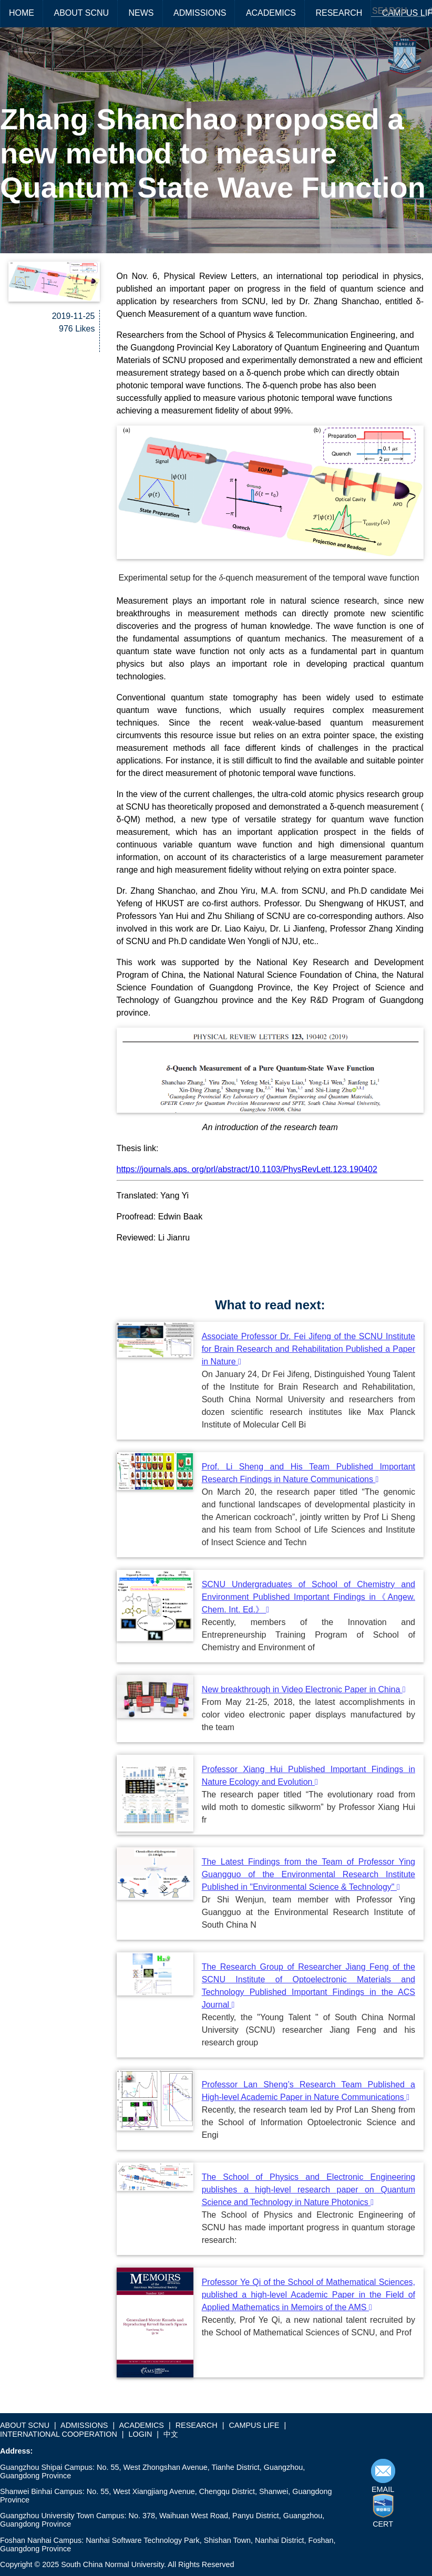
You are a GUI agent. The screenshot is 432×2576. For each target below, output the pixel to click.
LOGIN (140, 2434)
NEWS (141, 12)
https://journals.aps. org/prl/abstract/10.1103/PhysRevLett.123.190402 (247, 1169)
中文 (170, 2434)
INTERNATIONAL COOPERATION (58, 2434)
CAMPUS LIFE (254, 2425)
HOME (21, 12)
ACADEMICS (271, 12)
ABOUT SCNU (81, 12)
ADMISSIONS (199, 12)
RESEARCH (338, 12)
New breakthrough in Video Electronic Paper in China (304, 1689)
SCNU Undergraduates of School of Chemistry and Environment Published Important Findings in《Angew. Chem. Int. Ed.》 (308, 1597)
